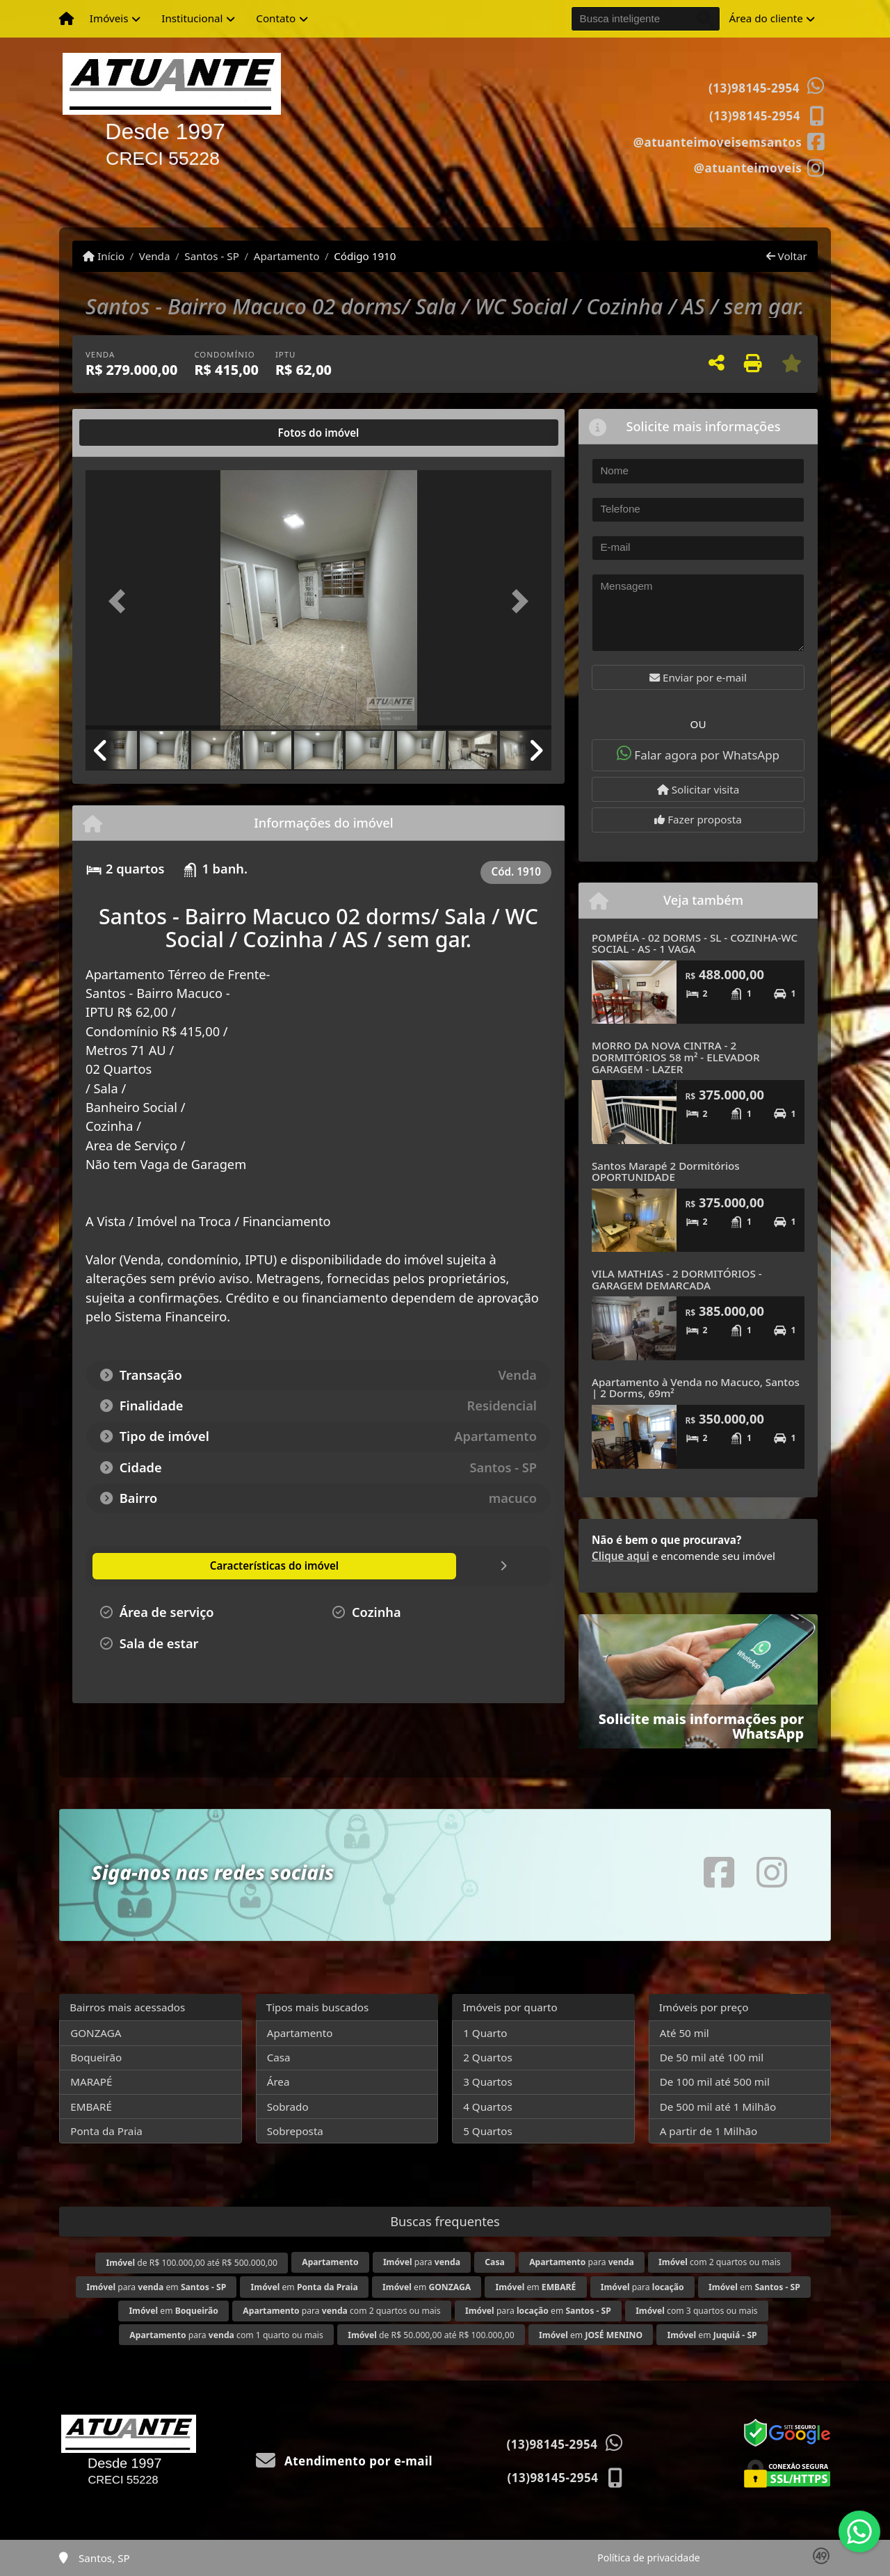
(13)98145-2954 (754, 88)
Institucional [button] (191, 18)
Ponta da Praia (106, 2131)
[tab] (130, 432)
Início (103, 256)
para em (156, 2287)
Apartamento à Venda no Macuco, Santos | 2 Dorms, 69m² (696, 1388)
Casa (279, 2057)
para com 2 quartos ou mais (341, 2311)
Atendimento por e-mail (344, 2461)
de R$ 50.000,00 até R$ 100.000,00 (431, 2335)
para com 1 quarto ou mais (226, 2335)
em (304, 2287)
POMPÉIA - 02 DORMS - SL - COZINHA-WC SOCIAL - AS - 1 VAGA (695, 943)
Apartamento (287, 256)
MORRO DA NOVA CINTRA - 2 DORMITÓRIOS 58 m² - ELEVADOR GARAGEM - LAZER (676, 1056)
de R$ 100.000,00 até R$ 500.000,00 (191, 2263)
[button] (121, 601)
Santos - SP (211, 256)
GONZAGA (95, 2033)
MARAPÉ (91, 2081)
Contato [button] (276, 18)
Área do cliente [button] (766, 18)
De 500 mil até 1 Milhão (718, 2107)
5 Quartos (487, 2131)
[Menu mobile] (66, 18)
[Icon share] (729, 141)
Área (278, 2081)
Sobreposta (295, 2131)
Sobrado (288, 2107)
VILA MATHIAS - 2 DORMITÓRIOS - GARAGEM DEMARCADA (677, 1279)
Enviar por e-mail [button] (698, 677)
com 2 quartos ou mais (719, 2262)
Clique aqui (620, 1556)
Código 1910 (365, 256)
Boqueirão (96, 2057)
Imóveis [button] (109, 18)
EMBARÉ (91, 2107)
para (421, 2262)
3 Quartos (487, 2081)
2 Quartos (487, 2057)
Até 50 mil (684, 2033)
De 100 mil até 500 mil (715, 2081)
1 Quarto (485, 2033)
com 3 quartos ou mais (696, 2311)
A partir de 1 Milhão (709, 2131)
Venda (154, 256)
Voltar (786, 256)
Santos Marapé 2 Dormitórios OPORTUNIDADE (666, 1171)
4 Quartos (487, 2107)
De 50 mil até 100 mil (711, 2057)
